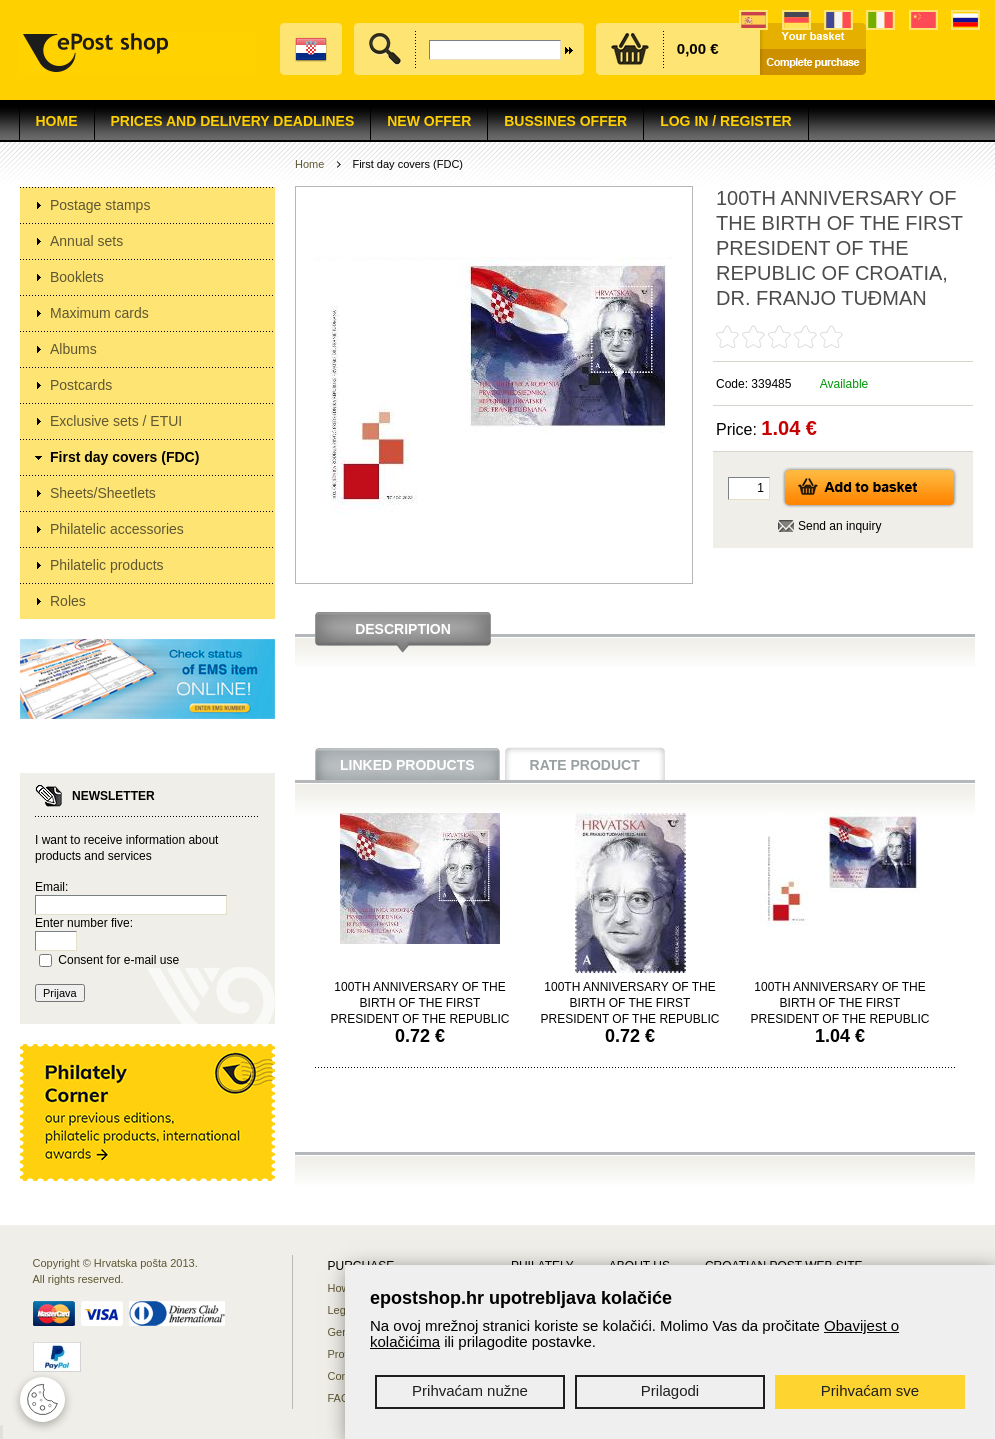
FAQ (339, 1398)
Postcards (81, 385)
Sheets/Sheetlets (103, 493)
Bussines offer (565, 121)
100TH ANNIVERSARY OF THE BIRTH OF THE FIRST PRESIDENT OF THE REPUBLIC (420, 1003)
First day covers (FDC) (124, 457)
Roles (68, 601)
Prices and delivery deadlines (233, 121)
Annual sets (86, 241)
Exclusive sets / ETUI (116, 421)
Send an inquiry (839, 526)
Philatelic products (107, 565)
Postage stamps (100, 205)
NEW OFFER (429, 121)
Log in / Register (725, 121)
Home (57, 121)
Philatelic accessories (117, 529)
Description (403, 629)
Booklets (77, 277)
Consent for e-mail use (118, 960)
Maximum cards (99, 313)
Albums (73, 349)
